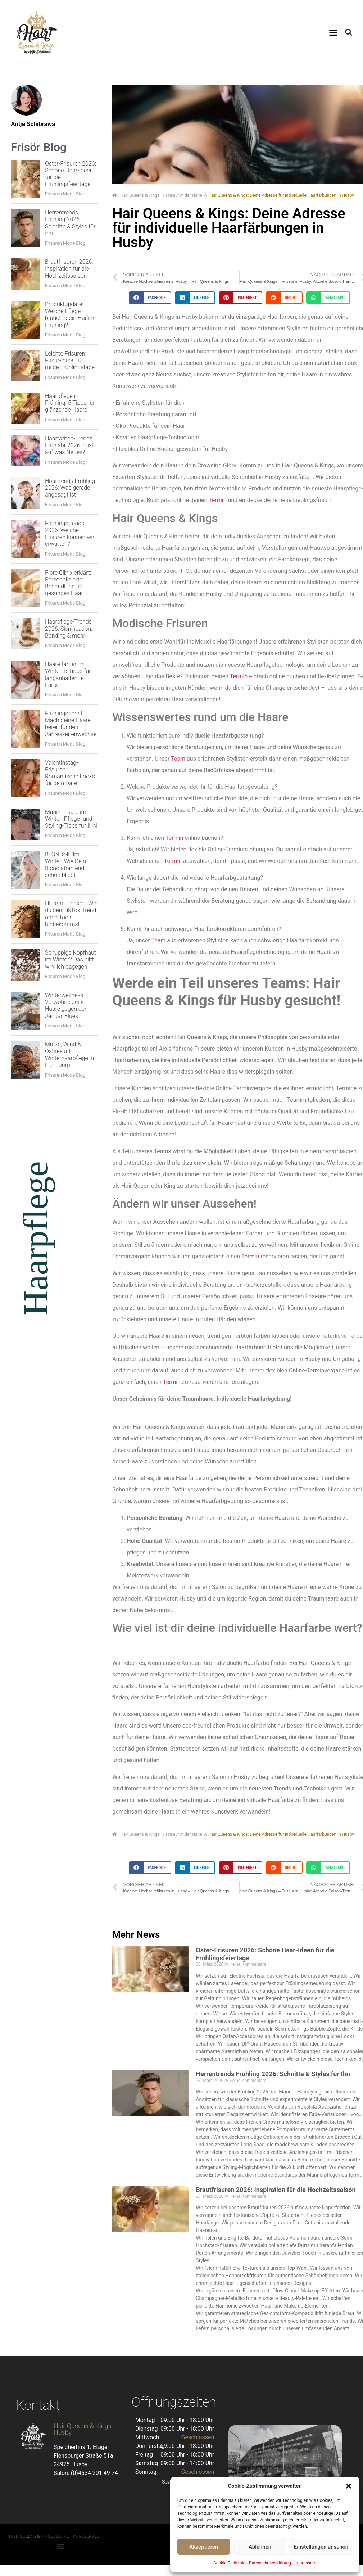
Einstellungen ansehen (321, 2547)
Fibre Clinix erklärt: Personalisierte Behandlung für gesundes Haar (68, 583)
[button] (348, 2486)
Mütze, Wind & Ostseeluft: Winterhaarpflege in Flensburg (69, 1055)
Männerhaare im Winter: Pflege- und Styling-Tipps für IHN (71, 819)
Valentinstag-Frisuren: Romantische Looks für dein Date (70, 773)
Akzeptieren (203, 2547)
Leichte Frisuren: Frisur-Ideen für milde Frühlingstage (70, 360)
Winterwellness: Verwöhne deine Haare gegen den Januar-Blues (66, 1005)
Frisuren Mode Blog (65, 193)
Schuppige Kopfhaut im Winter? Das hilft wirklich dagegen (70, 959)
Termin (217, 500)
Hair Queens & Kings (135, 195)
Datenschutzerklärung (270, 2563)
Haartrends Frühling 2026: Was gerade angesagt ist (70, 487)
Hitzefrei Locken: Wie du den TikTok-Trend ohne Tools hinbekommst (71, 914)
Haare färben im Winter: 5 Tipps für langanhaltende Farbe (68, 674)
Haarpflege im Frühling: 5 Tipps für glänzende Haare (70, 403)
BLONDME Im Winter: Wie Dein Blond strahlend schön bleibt (65, 865)
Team (178, 758)
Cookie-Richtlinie (229, 2563)
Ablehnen (260, 2547)
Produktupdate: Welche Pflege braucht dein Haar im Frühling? (71, 315)
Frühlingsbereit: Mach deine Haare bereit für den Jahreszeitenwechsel (71, 724)
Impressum (305, 2563)
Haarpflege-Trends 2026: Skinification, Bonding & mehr (68, 628)
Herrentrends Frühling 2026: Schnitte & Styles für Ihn (70, 223)
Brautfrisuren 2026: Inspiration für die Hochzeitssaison (69, 268)
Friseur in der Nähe (184, 195)
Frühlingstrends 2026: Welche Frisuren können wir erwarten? (69, 534)
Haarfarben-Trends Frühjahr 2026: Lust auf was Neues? (69, 445)
